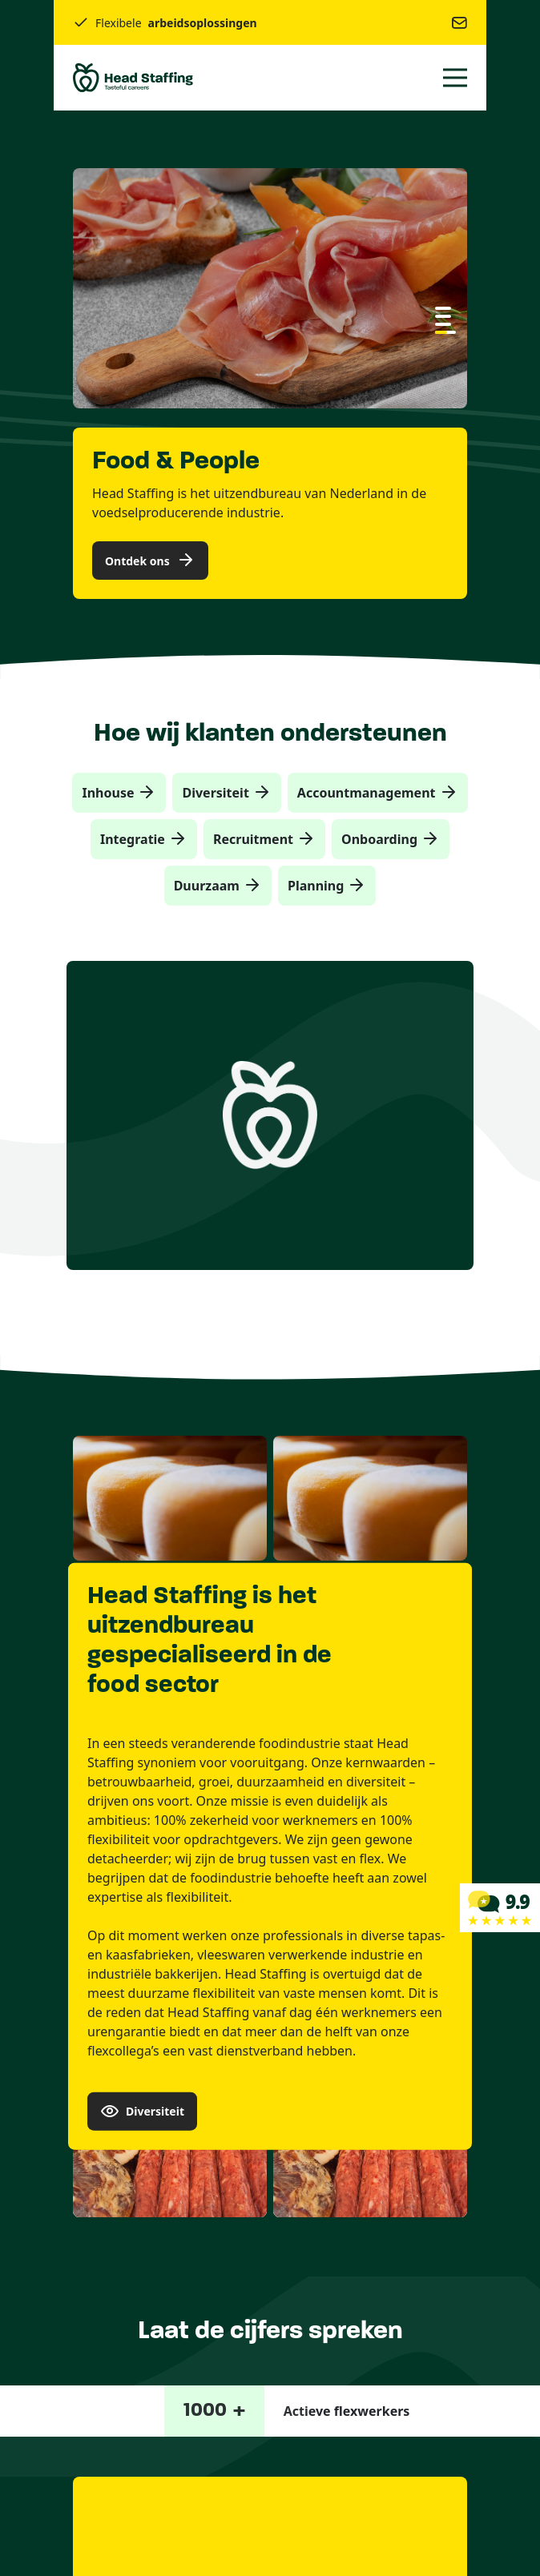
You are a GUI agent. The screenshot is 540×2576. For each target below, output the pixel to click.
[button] (443, 308)
